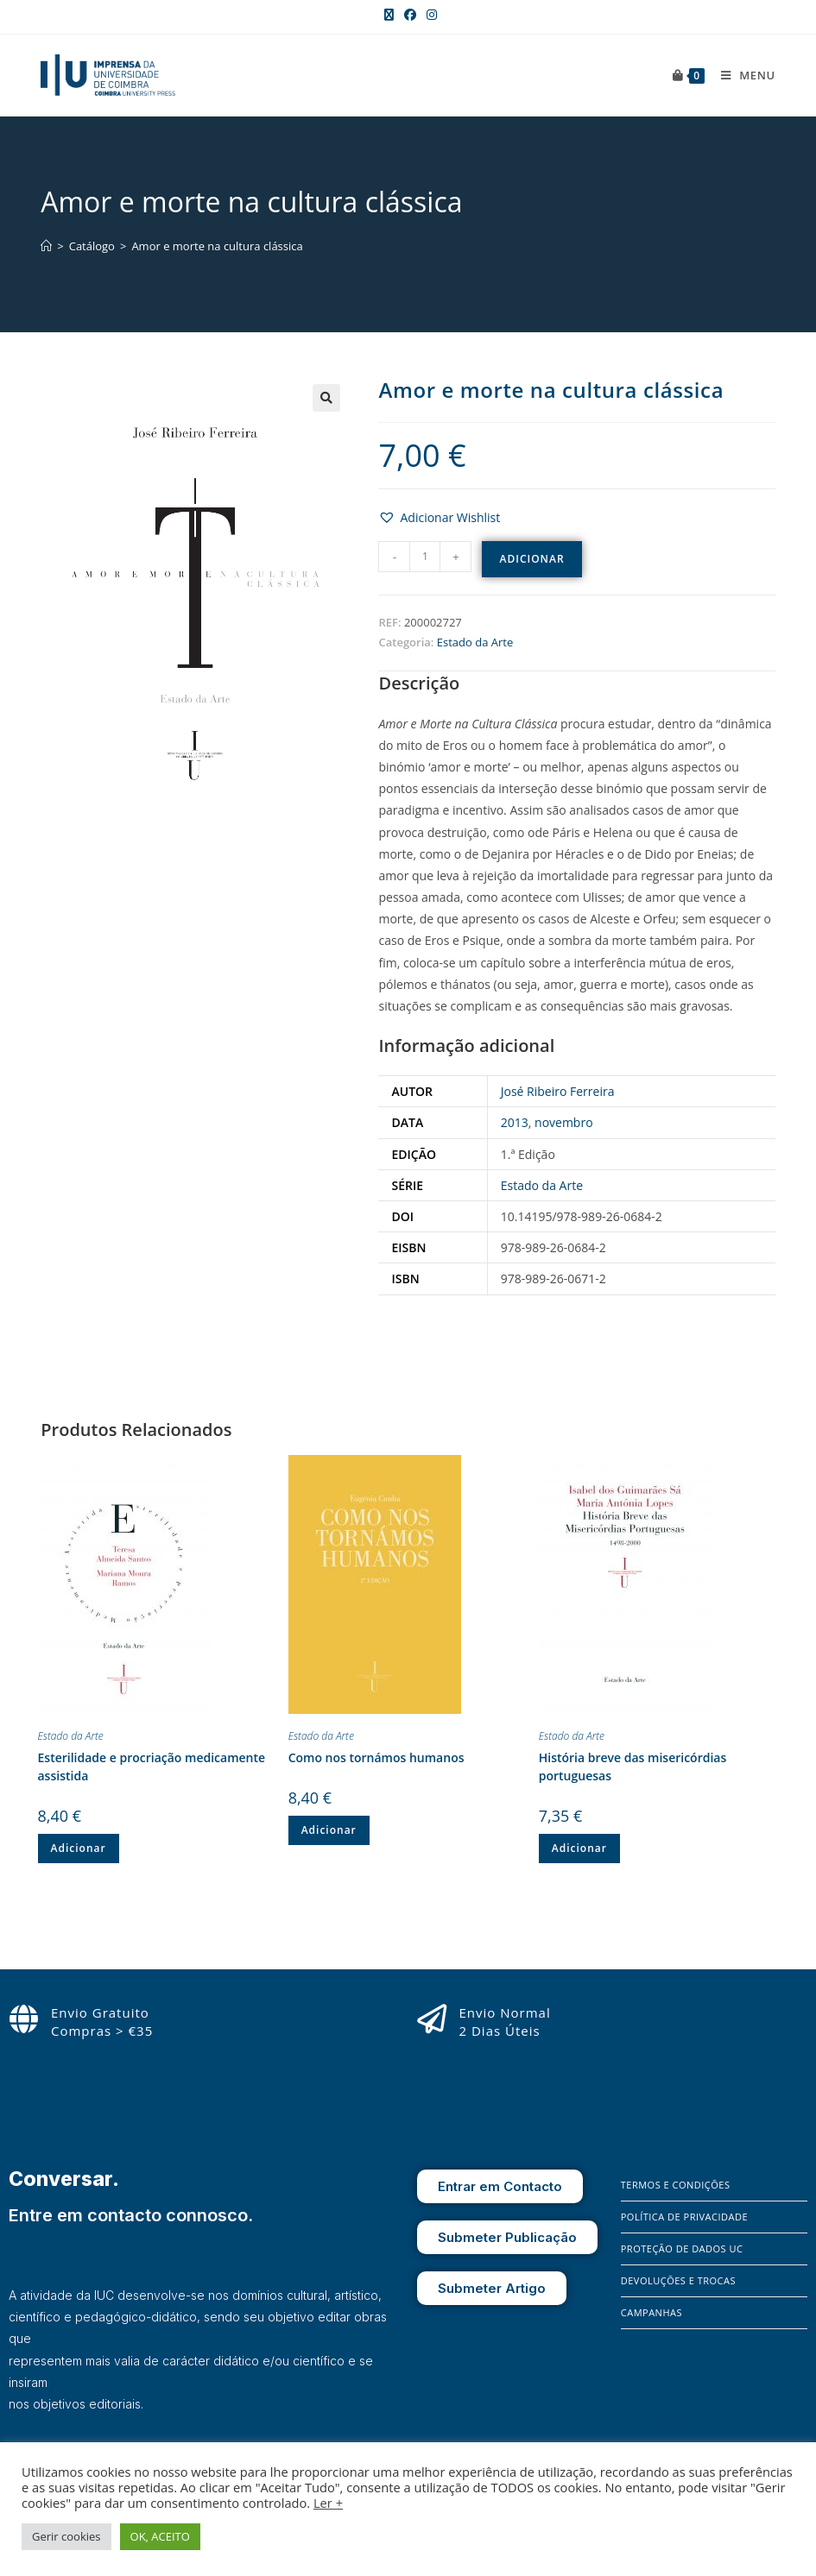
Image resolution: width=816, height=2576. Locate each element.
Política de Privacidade (684, 2216)
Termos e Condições (676, 2184)
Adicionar (531, 558)
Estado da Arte (475, 642)
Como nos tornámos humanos (376, 1757)
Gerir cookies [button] (66, 2536)
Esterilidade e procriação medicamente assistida (152, 1766)
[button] (326, 398)
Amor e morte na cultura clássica (216, 246)
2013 (514, 1122)
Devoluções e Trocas (678, 2280)
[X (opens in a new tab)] (389, 14)
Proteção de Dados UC (682, 2248)
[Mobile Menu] (741, 75)
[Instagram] (659, 2429)
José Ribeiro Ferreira (558, 1091)
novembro (564, 1122)
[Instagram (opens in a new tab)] (429, 14)
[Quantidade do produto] (424, 556)
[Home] (46, 246)
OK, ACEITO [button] (160, 2536)
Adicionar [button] (78, 1848)
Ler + (328, 2502)
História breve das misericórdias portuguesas (633, 1766)
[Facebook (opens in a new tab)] (410, 14)
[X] (682, 2429)
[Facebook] (634, 2429)
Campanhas (651, 2312)
